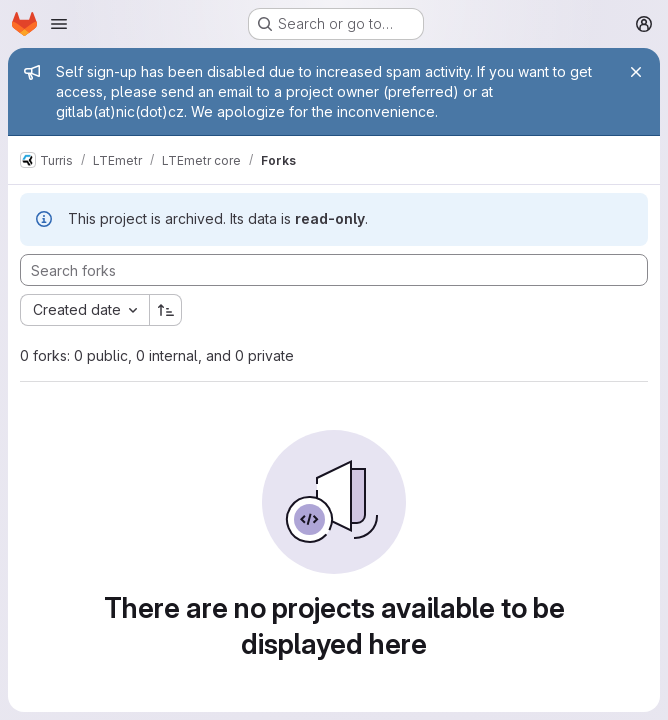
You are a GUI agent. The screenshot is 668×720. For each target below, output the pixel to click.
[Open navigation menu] (59, 24)
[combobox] (84, 310)
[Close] (636, 72)
